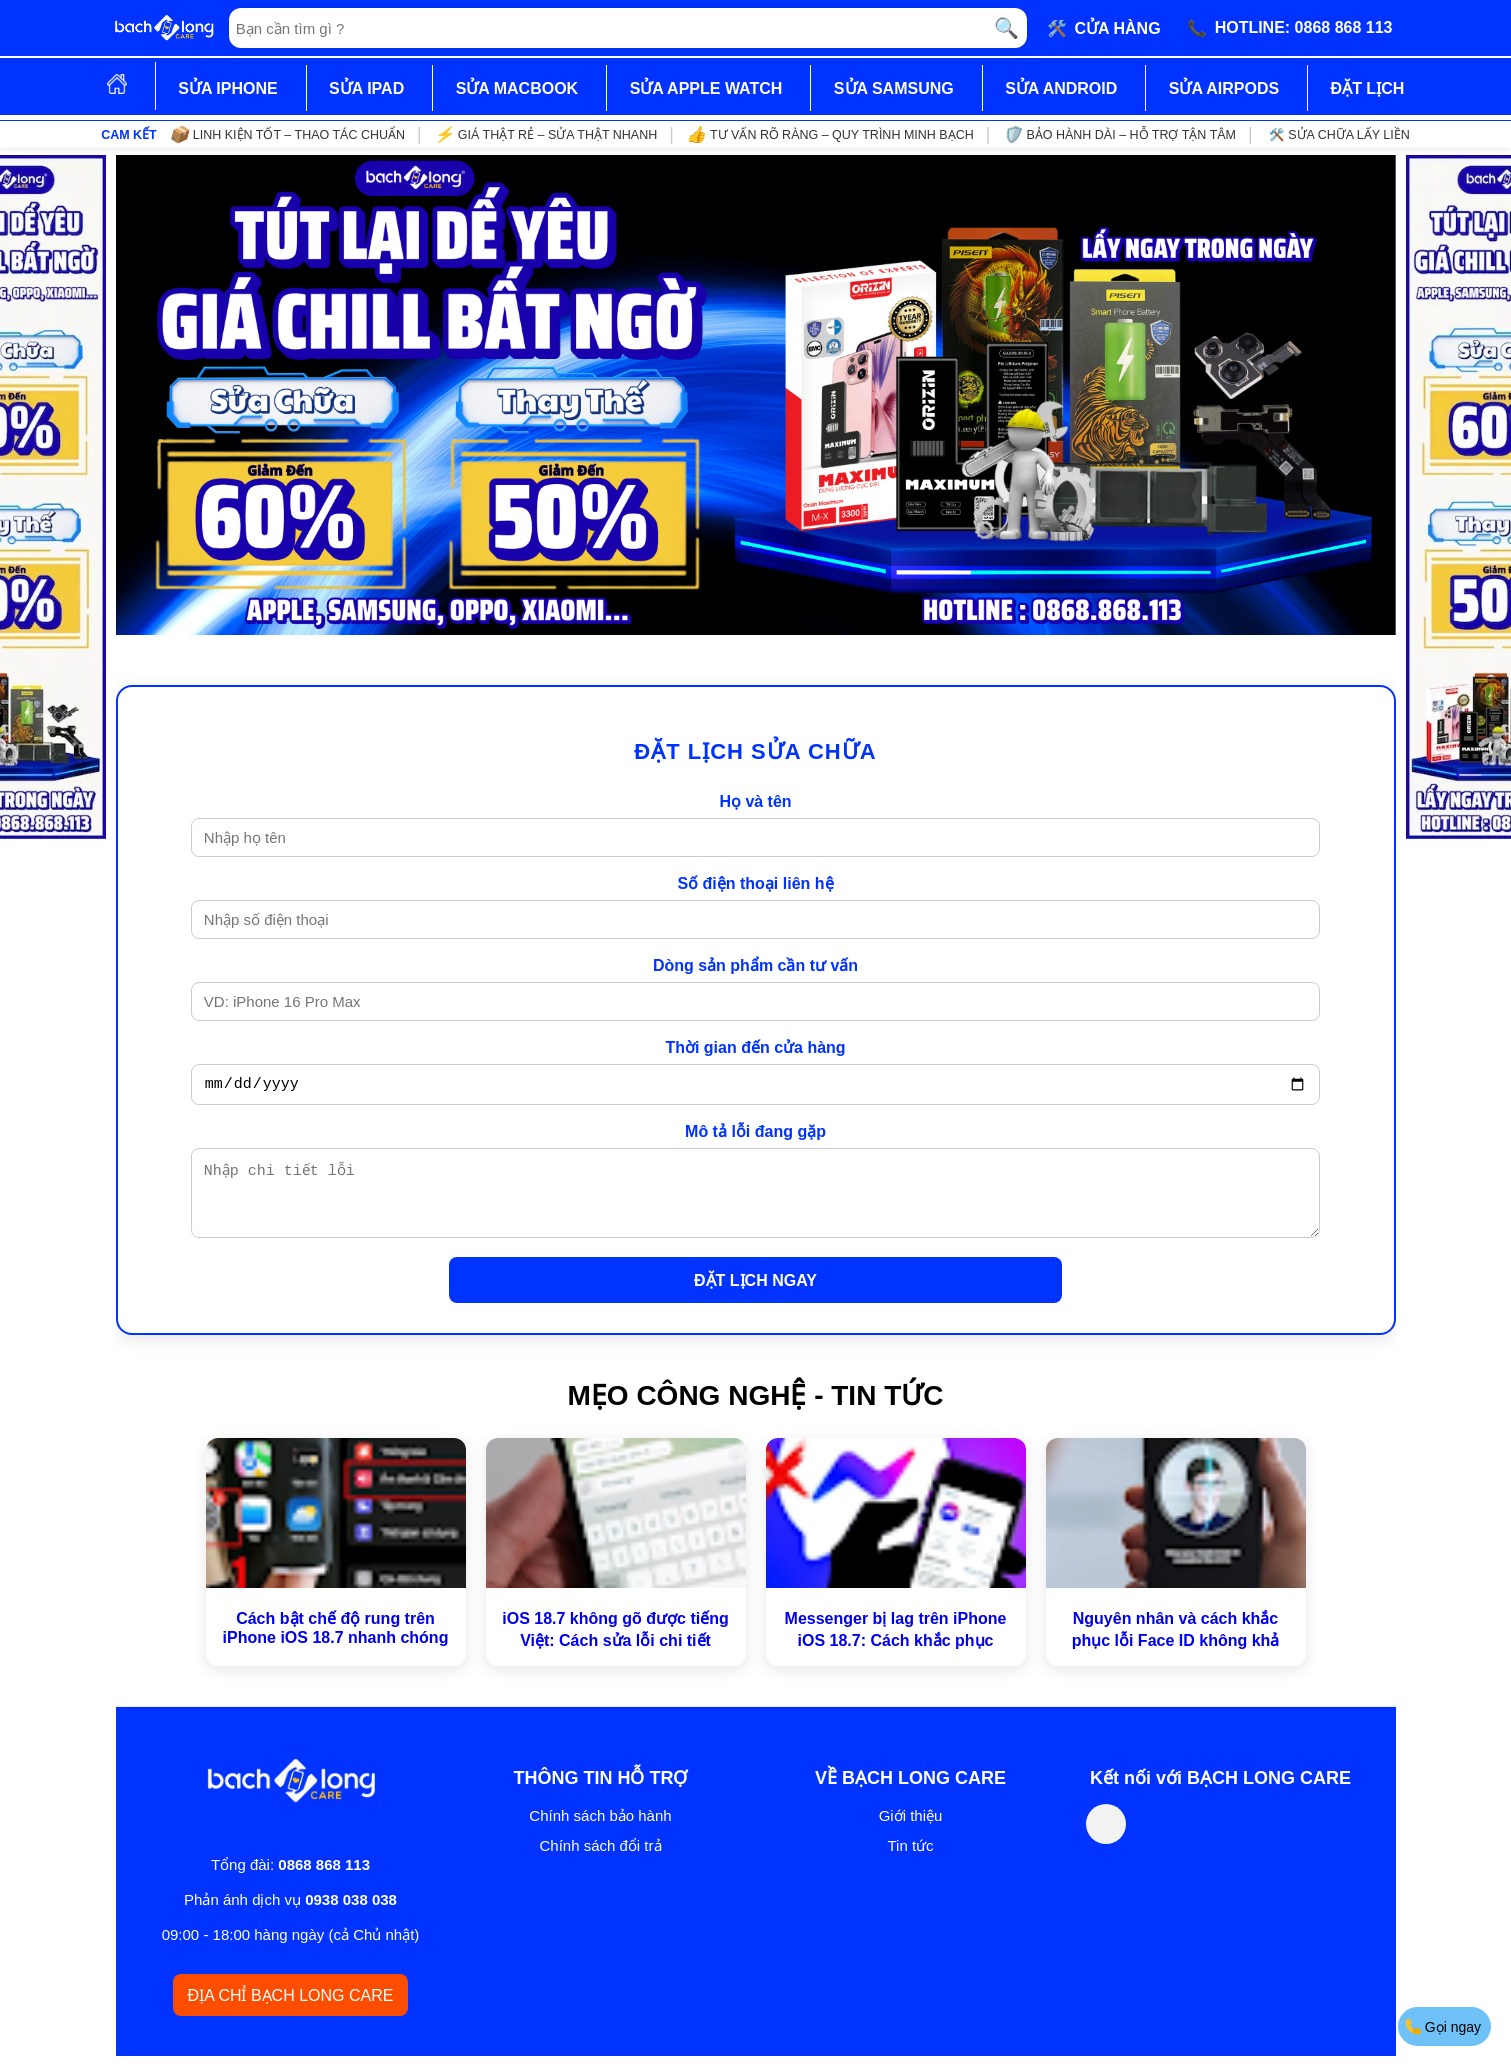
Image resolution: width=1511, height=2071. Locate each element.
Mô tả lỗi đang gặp (755, 1134)
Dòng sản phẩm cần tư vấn (755, 965)
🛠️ (1104, 28)
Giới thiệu (911, 1830)
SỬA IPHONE (227, 88)
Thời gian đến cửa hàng (755, 1047)
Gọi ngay (1443, 2026)
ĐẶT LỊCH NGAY (755, 1295)
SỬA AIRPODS (1224, 88)
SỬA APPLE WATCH (706, 88)
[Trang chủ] (164, 28)
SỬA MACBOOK (517, 88)
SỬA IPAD (366, 88)
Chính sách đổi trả (600, 1860)
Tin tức (910, 1860)
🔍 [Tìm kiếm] (1006, 28)
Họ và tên (755, 801)
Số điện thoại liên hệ (755, 883)
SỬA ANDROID (1061, 88)
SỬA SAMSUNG (894, 88)
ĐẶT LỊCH (1368, 88)
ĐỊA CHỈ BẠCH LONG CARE (291, 2010)
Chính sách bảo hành (600, 1830)
